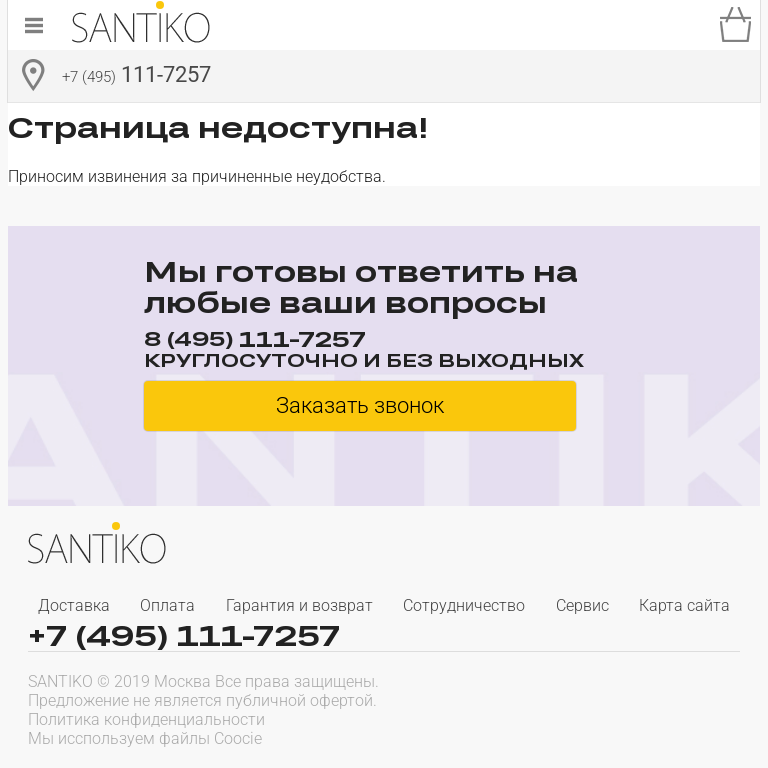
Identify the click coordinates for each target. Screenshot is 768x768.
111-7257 (136, 77)
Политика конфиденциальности (146, 719)
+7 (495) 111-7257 (184, 635)
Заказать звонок (360, 405)
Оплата (167, 605)
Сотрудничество (464, 605)
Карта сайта (684, 605)
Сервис (582, 605)
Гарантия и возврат (299, 605)
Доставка (74, 605)
